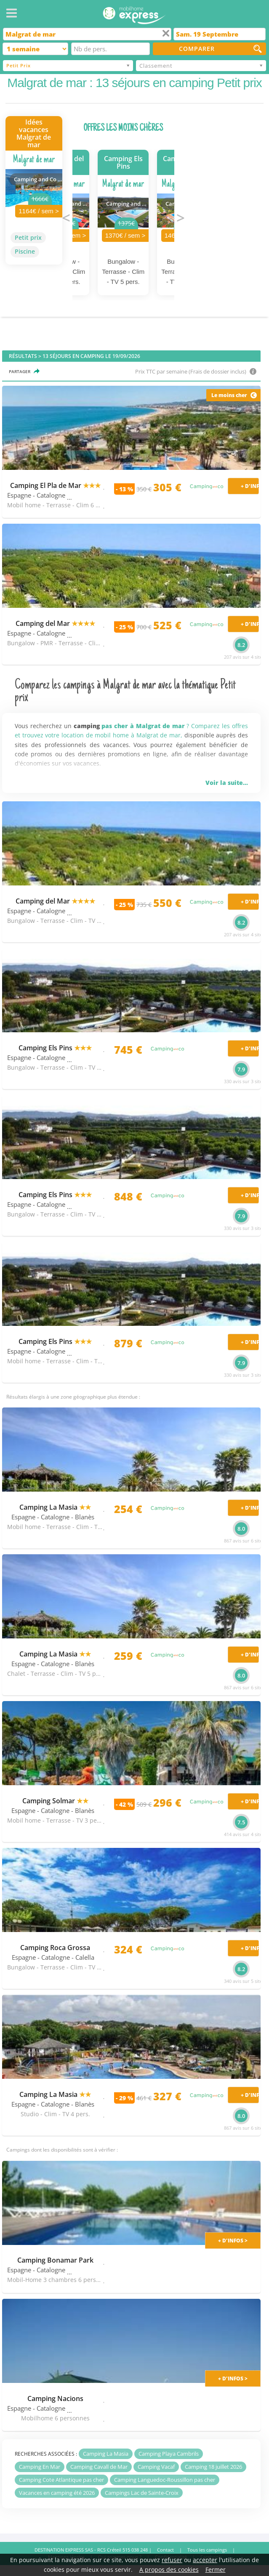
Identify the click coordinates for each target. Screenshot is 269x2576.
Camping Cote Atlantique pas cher (61, 2479)
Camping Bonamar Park (55, 2260)
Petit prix (28, 237)
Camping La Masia (55, 1507)
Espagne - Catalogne (36, 495)
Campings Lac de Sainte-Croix (141, 2492)
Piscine (25, 251)
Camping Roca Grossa (55, 1947)
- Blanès (82, 1517)
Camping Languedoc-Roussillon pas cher (164, 2479)
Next (180, 217)
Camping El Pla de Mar (55, 485)
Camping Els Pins (55, 1047)
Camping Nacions (55, 2398)
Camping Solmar (55, 1800)
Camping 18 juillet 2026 (213, 2466)
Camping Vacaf (156, 2466)
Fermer (215, 2569)
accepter (205, 2560)
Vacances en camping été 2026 (57, 2492)
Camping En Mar (39, 2466)
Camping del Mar (55, 623)
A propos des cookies (169, 2569)
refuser (172, 2560)
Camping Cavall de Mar (99, 2466)
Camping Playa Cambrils (168, 2453)
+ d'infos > (233, 2240)
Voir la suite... (226, 783)
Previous (66, 217)
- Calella (83, 1957)
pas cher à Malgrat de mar (142, 726)
